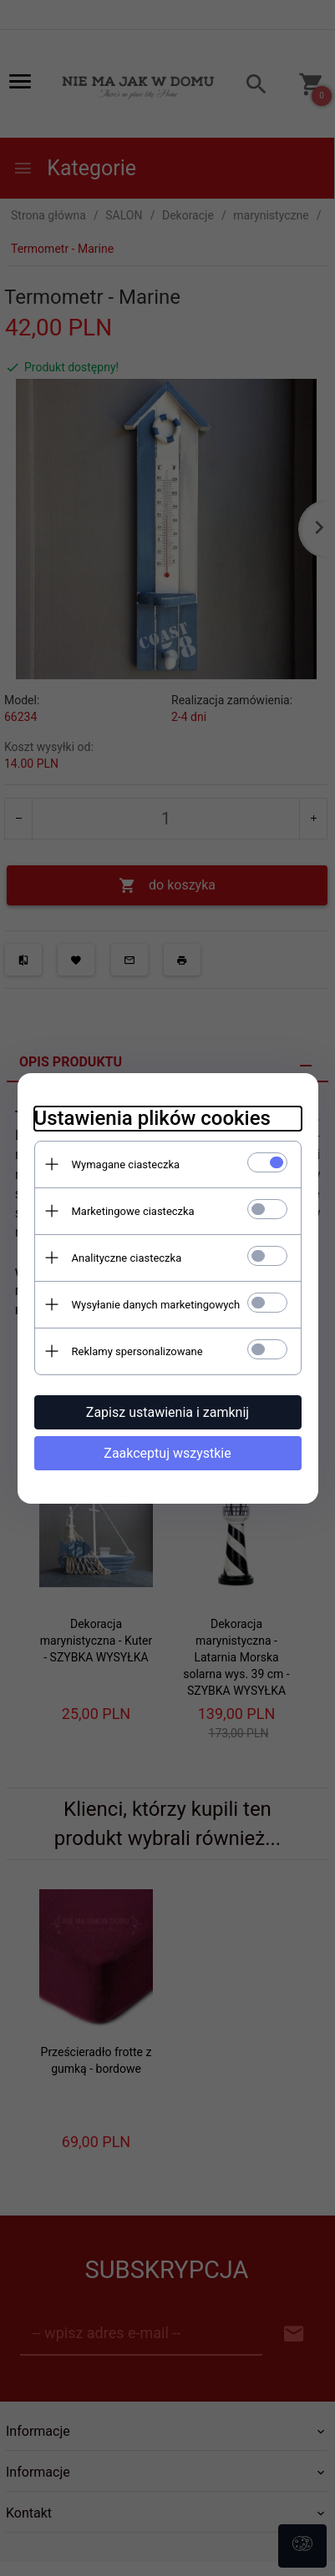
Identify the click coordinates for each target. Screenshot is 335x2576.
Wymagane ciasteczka (126, 1164)
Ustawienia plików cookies (152, 1118)
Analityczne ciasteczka (127, 1258)
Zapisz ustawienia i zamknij (167, 1412)
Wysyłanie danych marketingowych (156, 1304)
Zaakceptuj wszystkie (167, 1453)
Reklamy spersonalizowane (137, 1351)
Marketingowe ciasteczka (133, 1211)
